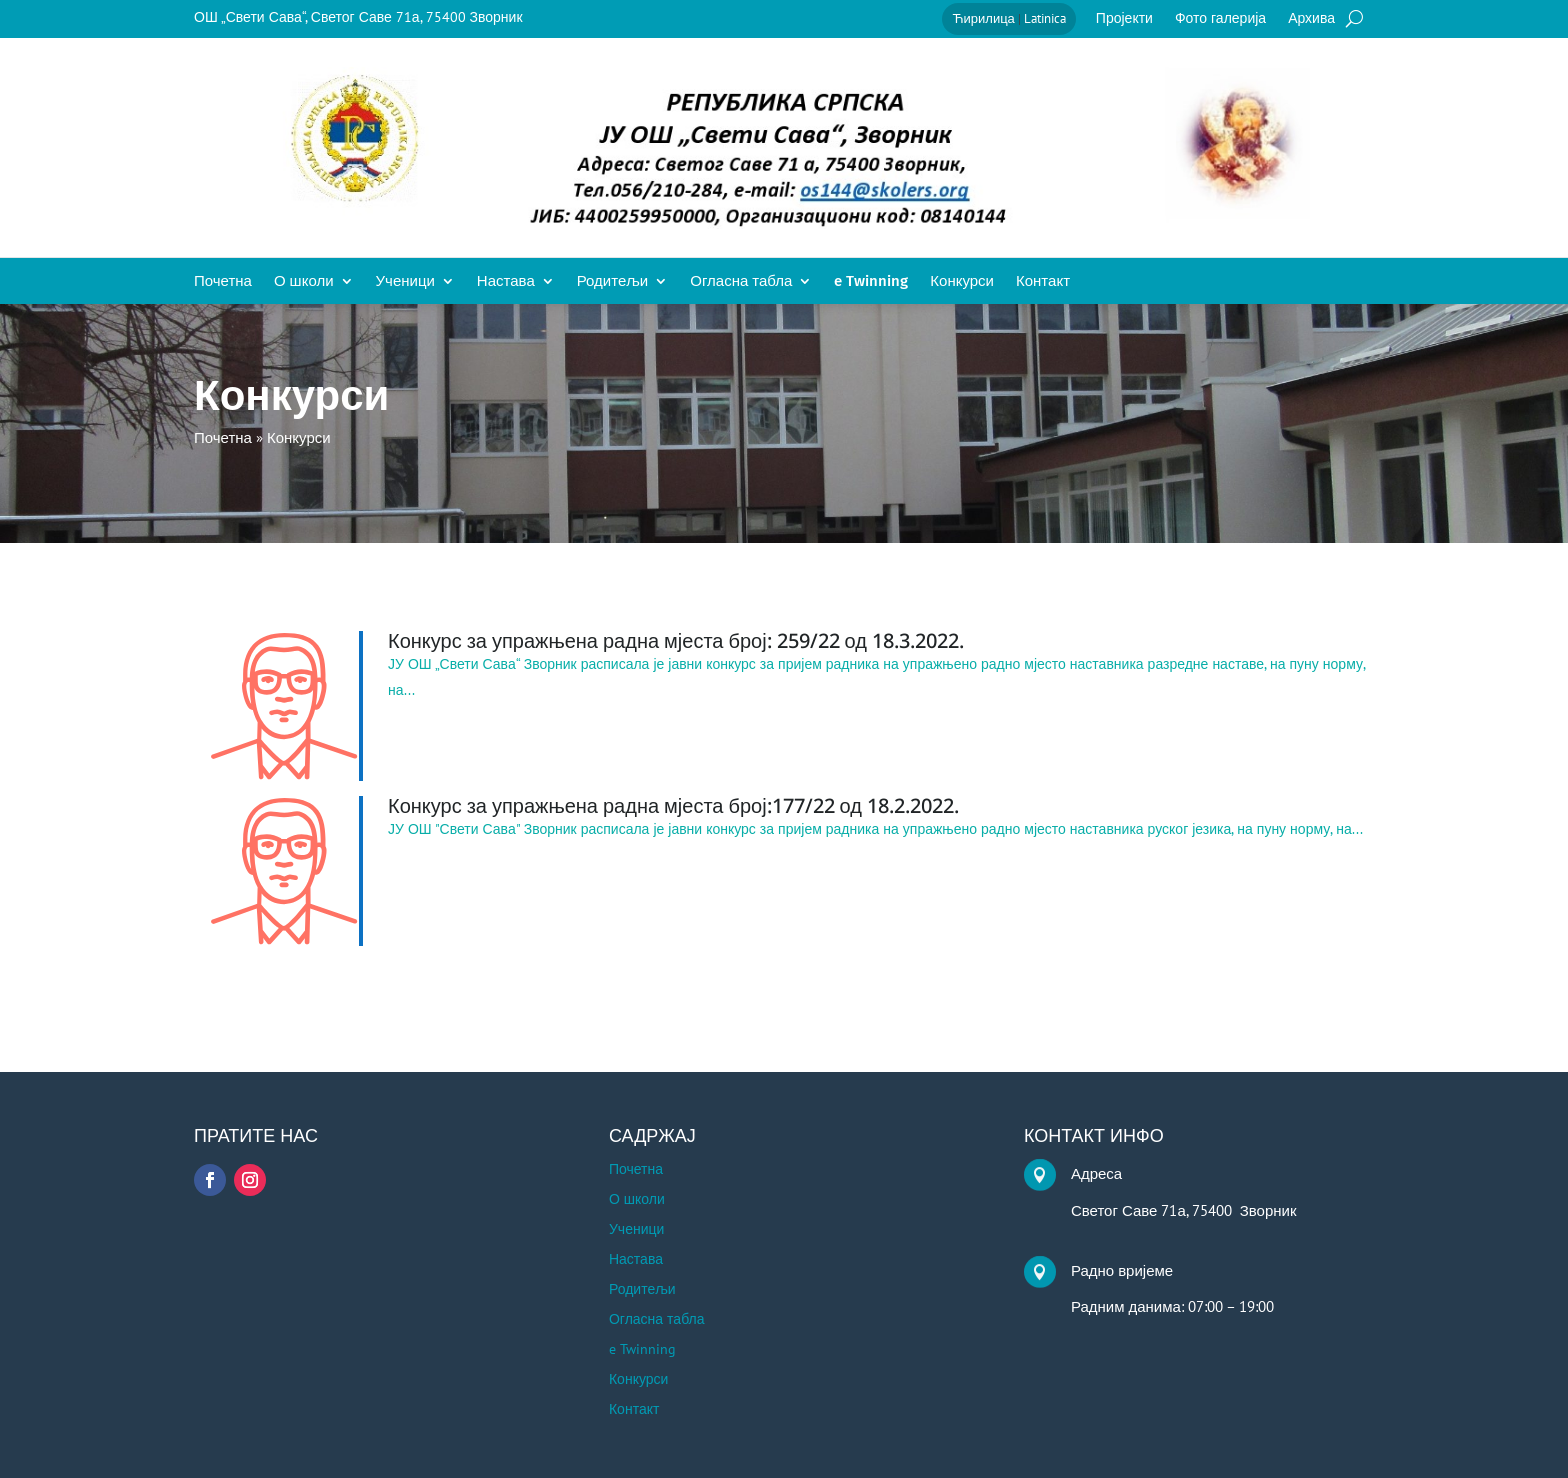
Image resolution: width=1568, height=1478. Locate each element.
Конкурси (962, 282)
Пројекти (1124, 19)
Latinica (1045, 18)
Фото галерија (1220, 19)
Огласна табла (741, 282)
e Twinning (871, 282)
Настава (506, 282)
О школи (304, 282)
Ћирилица (983, 18)
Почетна (223, 282)
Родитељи (613, 282)
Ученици (405, 282)
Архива (1311, 19)
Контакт (1043, 282)
